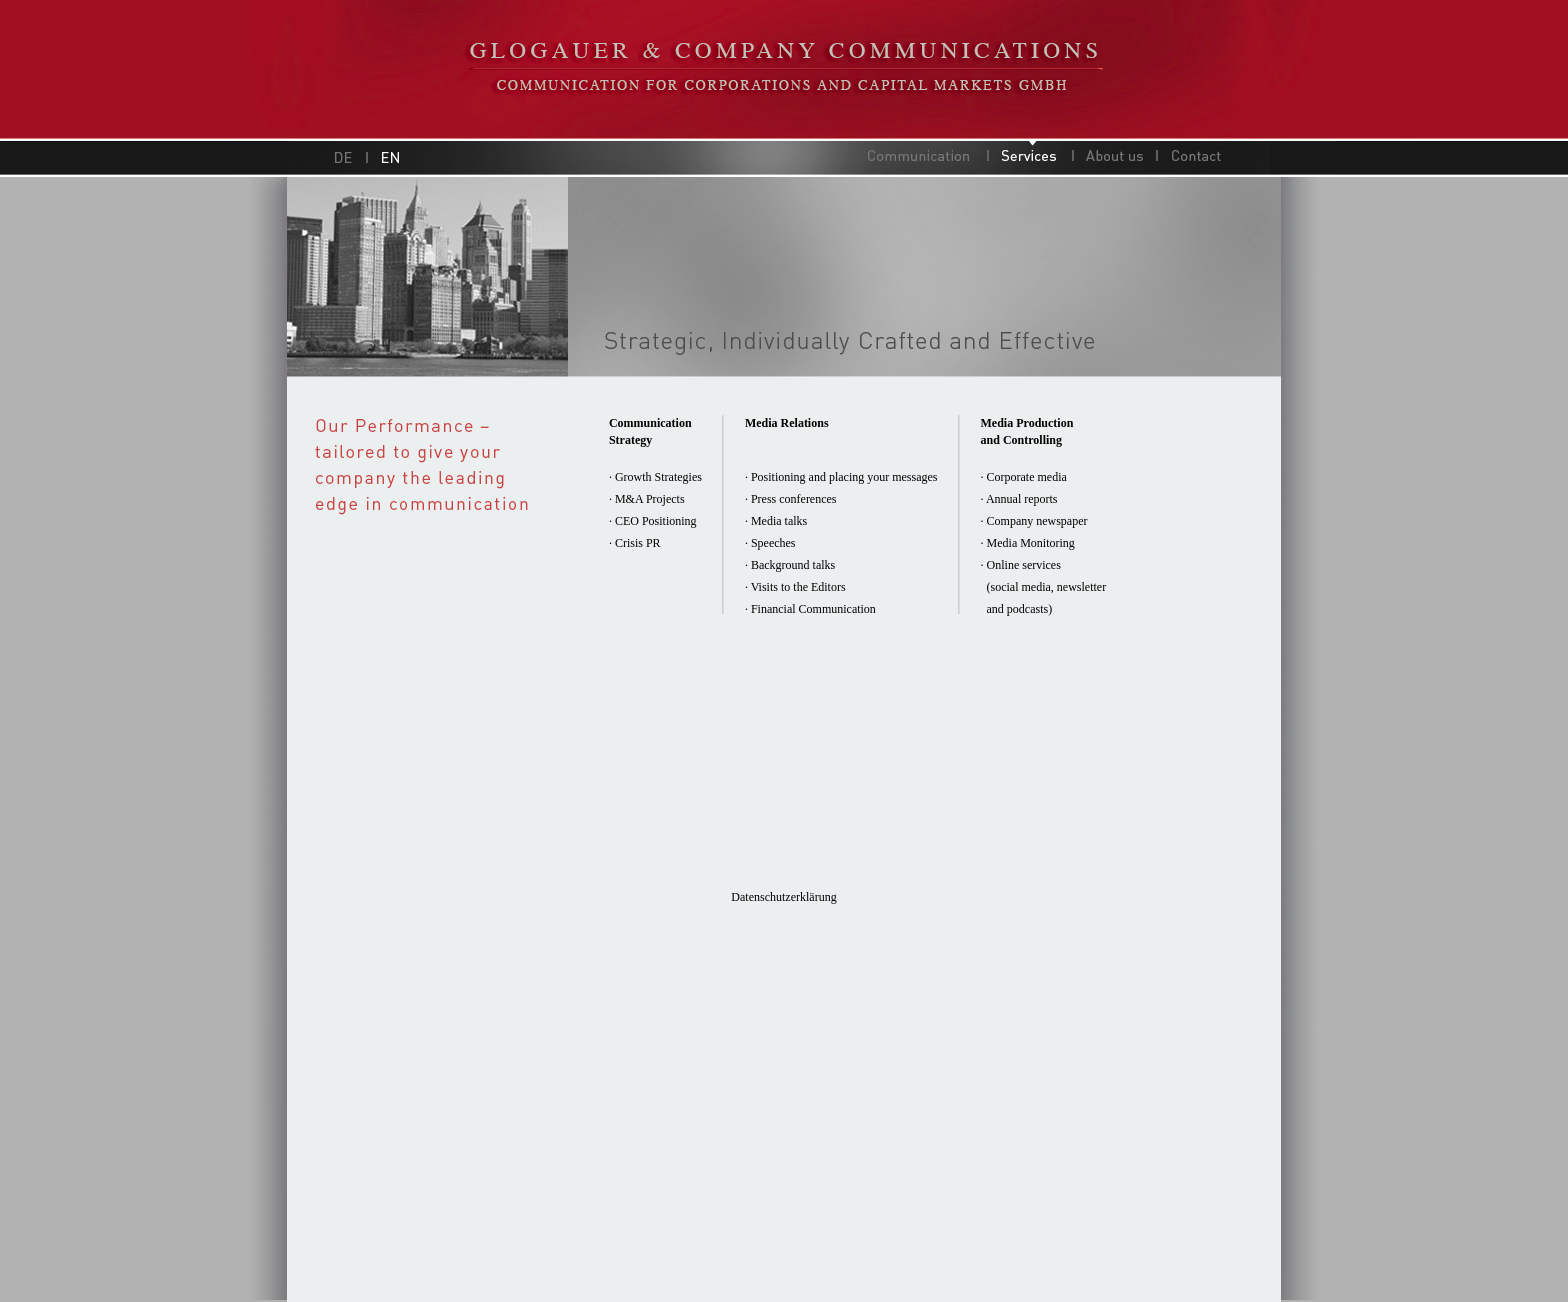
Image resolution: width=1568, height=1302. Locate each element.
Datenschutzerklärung (783, 897)
